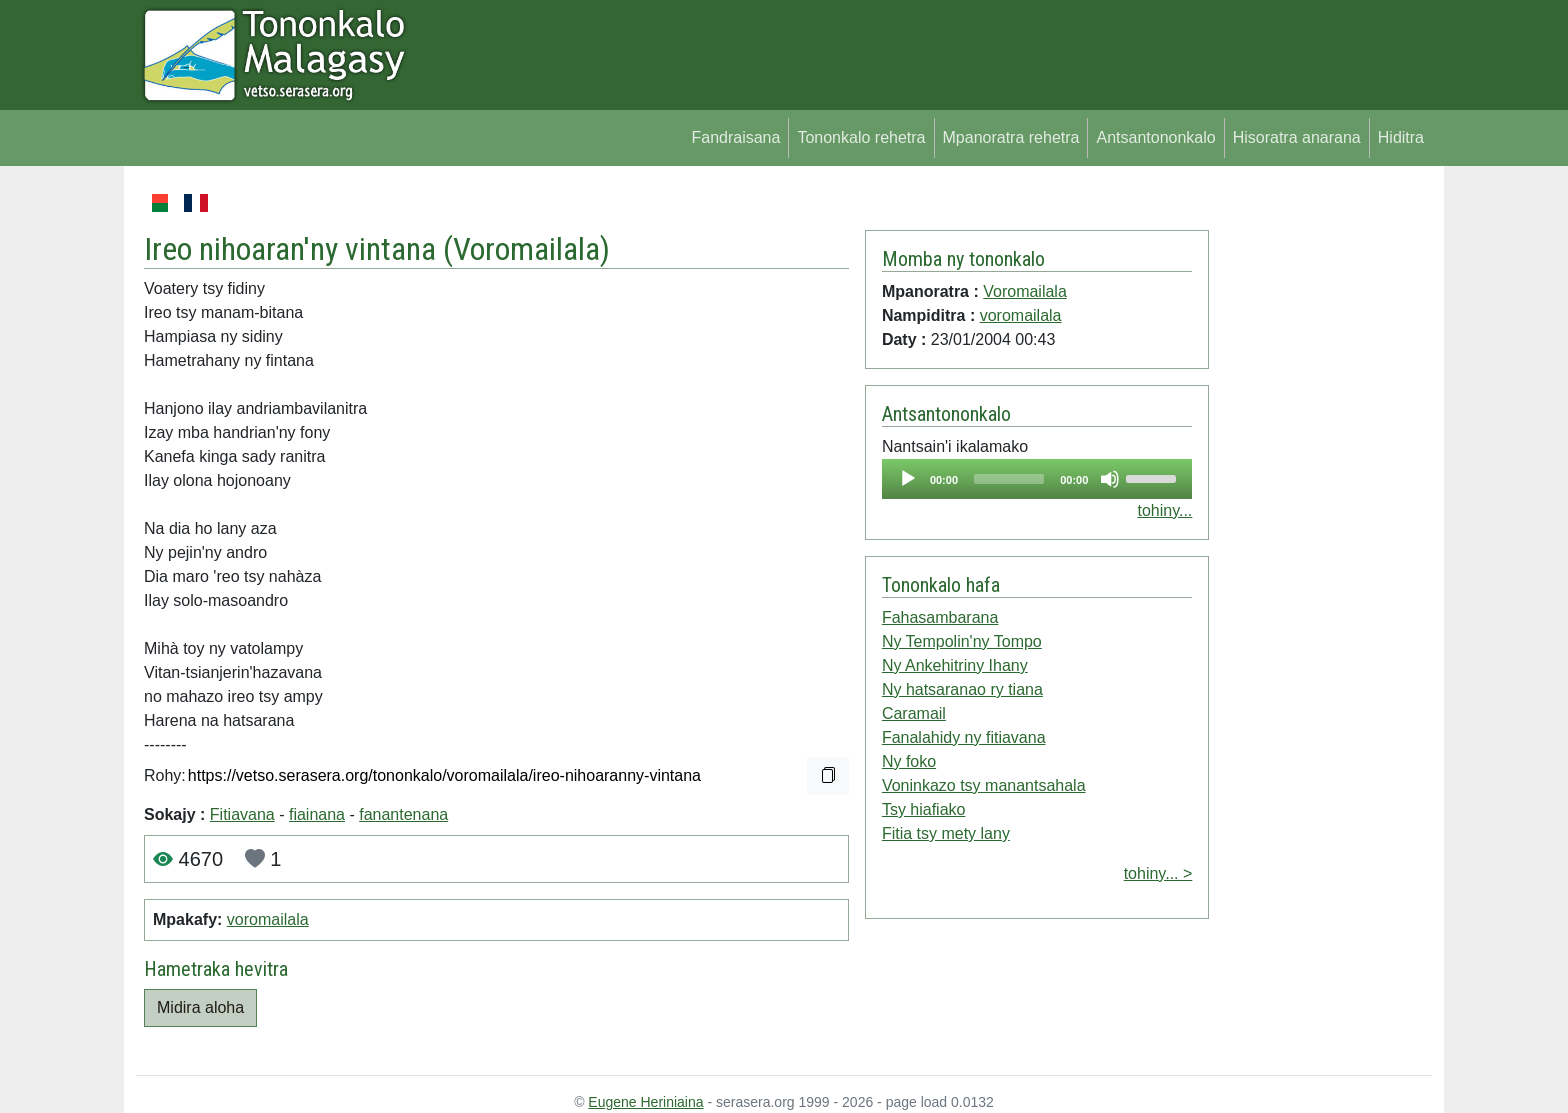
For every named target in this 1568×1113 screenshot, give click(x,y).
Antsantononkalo (1155, 137)
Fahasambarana (940, 617)
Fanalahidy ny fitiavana (964, 737)
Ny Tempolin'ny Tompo (962, 641)
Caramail (914, 713)
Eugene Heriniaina (645, 1102)
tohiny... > (1158, 873)
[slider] (1009, 479)
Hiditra (1401, 137)
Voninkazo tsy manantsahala (984, 785)
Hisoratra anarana (1297, 137)
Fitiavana (242, 814)
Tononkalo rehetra (861, 137)
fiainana (317, 814)
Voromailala (526, 249)
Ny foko (909, 761)
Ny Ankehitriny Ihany (955, 665)
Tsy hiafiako (924, 809)
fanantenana (403, 814)
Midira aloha (200, 1007)
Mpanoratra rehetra (1011, 137)
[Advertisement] (1320, 490)
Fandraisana (735, 137)
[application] (1037, 479)
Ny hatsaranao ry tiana (962, 689)
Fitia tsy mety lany (946, 833)
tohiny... (1164, 510)
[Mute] (1110, 479)
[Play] (908, 479)
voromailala (268, 919)
